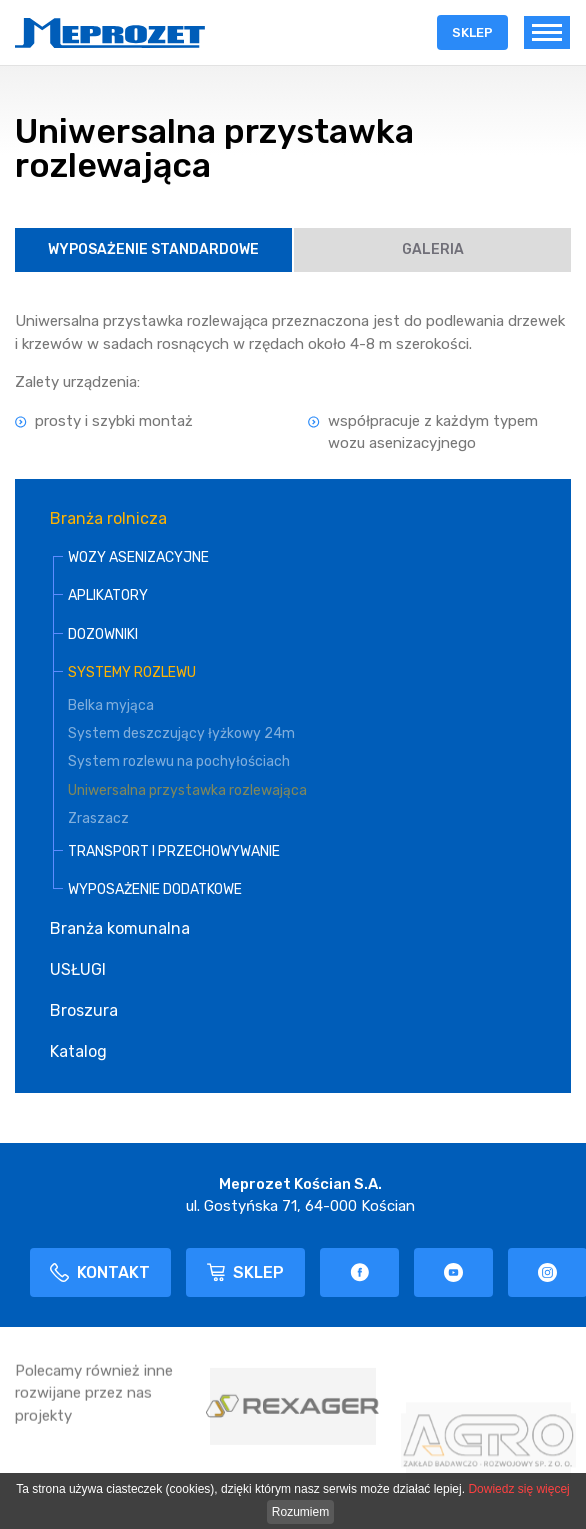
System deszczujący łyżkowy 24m (181, 733)
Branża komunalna (120, 928)
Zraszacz (98, 818)
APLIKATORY (108, 595)
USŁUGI (78, 969)
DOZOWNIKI (103, 634)
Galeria (433, 249)
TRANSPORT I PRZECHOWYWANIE (174, 851)
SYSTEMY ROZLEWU (132, 672)
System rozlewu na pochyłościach (179, 761)
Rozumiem (300, 1512)
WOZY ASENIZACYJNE (138, 557)
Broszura (84, 1010)
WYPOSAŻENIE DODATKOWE (155, 889)
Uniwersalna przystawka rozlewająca (187, 790)
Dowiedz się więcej (518, 1489)
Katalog (78, 1051)
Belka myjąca (111, 705)
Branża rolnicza (108, 518)
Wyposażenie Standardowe (153, 249)
